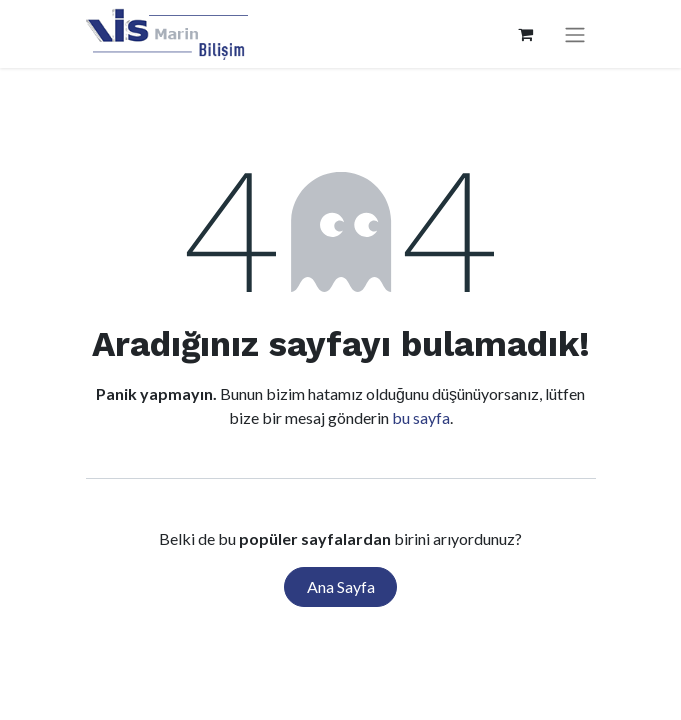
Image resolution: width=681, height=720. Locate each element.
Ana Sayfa (341, 586)
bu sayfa (421, 417)
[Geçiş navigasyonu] (575, 34)
